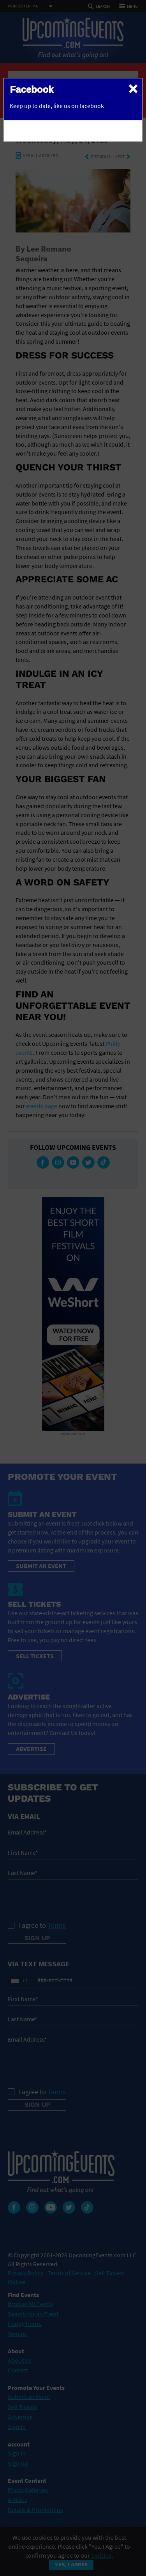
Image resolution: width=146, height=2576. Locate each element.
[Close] (133, 88)
